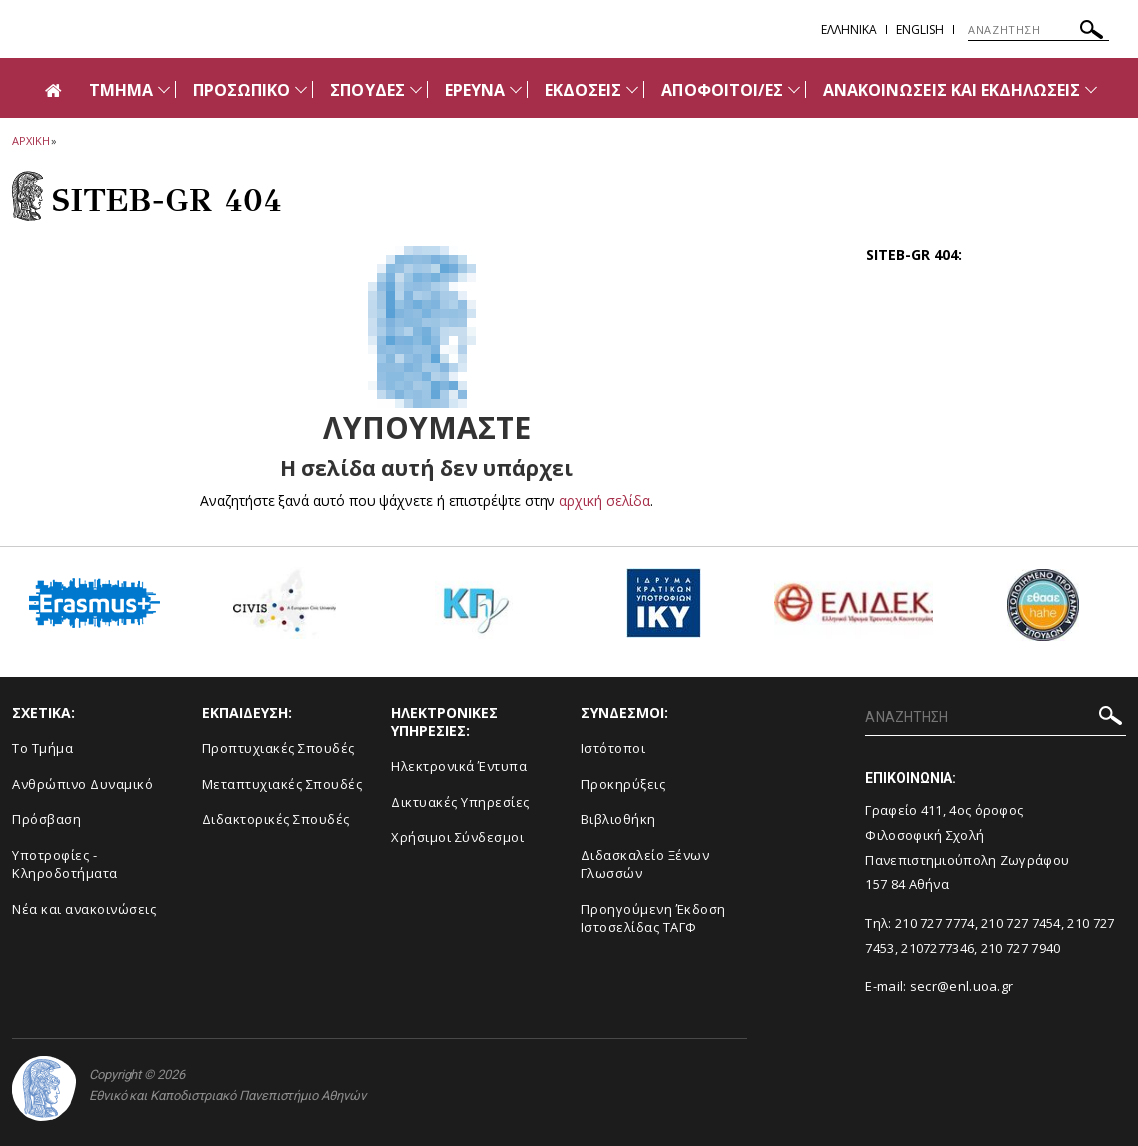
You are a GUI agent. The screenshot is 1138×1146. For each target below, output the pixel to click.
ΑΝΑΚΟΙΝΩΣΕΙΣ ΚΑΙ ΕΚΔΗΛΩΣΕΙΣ (951, 90)
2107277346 (937, 948)
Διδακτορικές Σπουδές (276, 819)
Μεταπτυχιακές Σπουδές (282, 784)
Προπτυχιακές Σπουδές (278, 748)
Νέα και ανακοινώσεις (84, 909)
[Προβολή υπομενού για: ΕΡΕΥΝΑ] (516, 89)
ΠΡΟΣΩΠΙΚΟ (241, 90)
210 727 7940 (1021, 948)
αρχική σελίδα (604, 500)
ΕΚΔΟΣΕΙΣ (583, 90)
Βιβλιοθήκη (618, 819)
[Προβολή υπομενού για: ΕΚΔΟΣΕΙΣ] (632, 89)
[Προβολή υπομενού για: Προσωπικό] (301, 89)
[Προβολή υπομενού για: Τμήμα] (164, 89)
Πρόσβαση (46, 819)
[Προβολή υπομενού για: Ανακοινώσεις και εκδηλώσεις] (1091, 89)
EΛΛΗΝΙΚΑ (849, 29)
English (920, 29)
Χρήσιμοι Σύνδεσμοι (457, 837)
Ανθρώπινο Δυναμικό (82, 784)
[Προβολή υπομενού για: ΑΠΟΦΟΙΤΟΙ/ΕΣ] (794, 89)
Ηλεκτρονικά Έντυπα (459, 766)
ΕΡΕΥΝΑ (475, 90)
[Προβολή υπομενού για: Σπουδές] (416, 89)
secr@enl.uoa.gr (962, 986)
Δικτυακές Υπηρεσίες (460, 802)
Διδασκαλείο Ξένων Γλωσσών (645, 864)
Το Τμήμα (42, 748)
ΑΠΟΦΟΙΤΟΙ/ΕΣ (722, 90)
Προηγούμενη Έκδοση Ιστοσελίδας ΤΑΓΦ (653, 918)
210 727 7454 (1021, 923)
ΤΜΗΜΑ (121, 90)
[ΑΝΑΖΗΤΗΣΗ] (1038, 30)
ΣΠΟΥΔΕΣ (367, 90)
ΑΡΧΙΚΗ (30, 140)
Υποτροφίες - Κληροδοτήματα (65, 864)
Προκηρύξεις (623, 784)
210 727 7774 (935, 923)
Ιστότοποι (613, 748)
